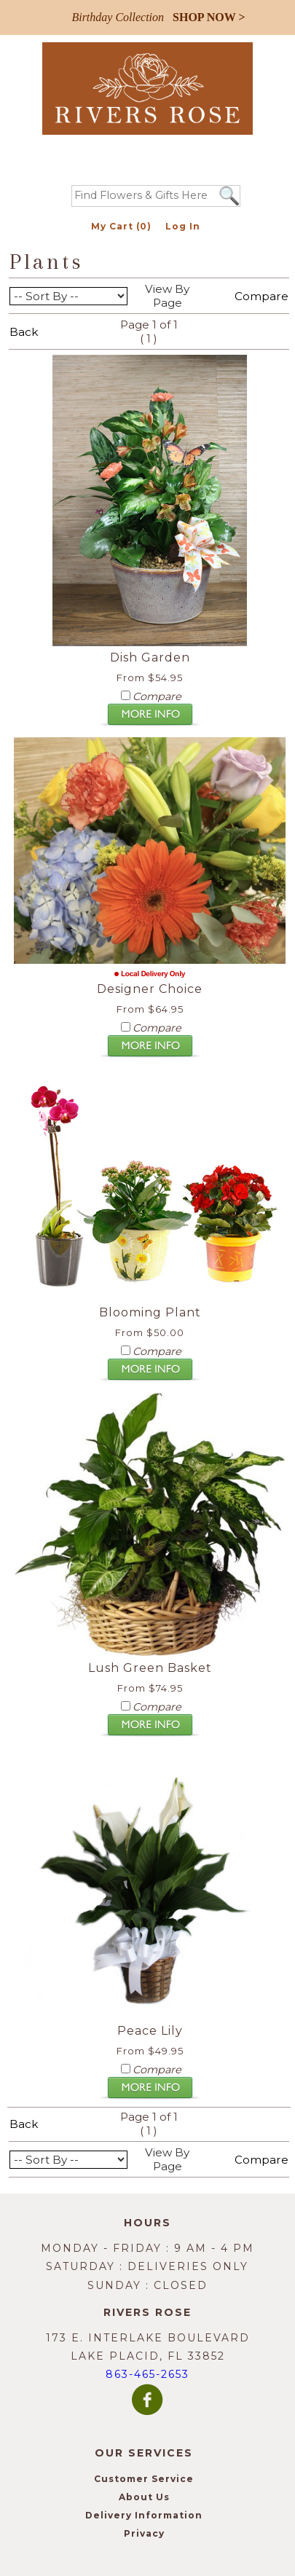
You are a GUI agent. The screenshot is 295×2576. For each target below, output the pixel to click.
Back (23, 332)
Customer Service (144, 2478)
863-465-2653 (147, 2374)
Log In (182, 226)
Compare (261, 296)
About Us (144, 2496)
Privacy (144, 2533)
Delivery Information (143, 2515)
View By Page (167, 296)
